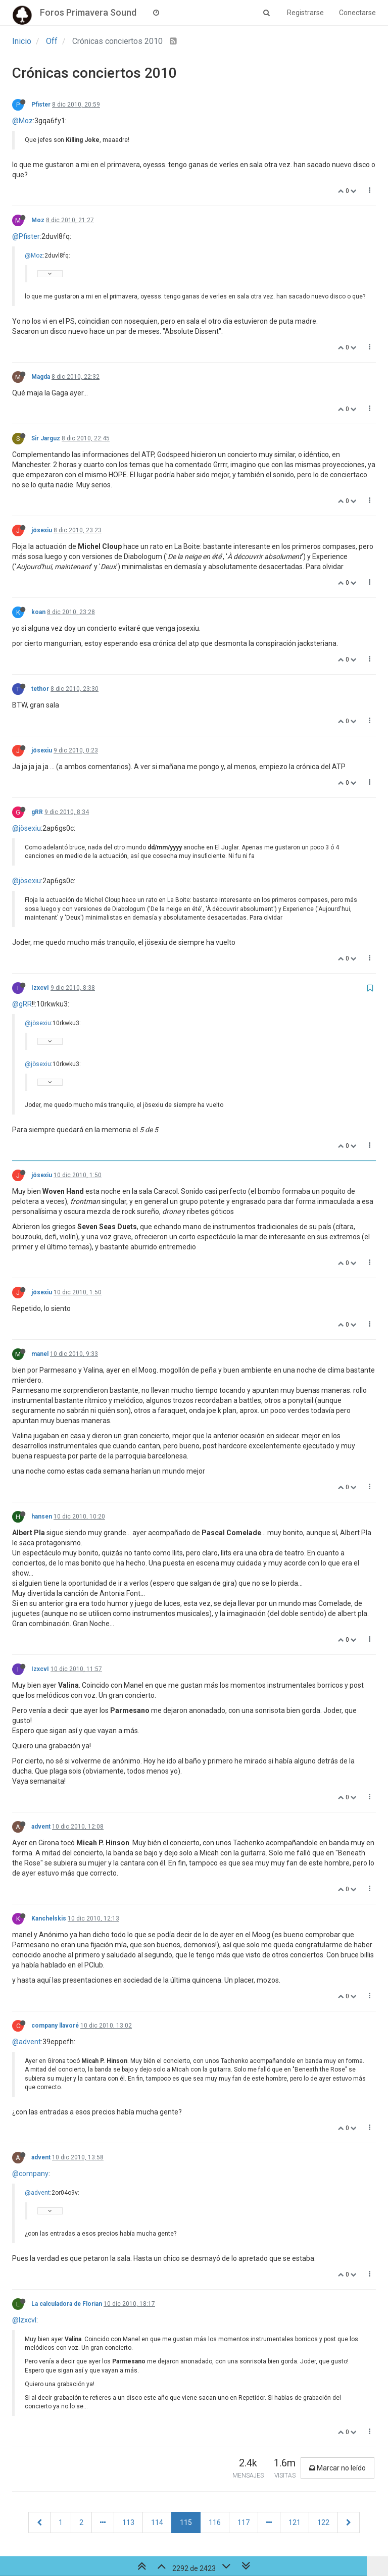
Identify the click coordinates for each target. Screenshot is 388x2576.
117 (243, 2522)
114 (157, 2522)
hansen (41, 1516)
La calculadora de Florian (66, 2303)
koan (38, 612)
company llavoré (55, 2025)
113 (128, 2522)
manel (39, 1353)
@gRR (22, 1004)
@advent (26, 2042)
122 (323, 2522)
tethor (40, 688)
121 (294, 2522)
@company (30, 2173)
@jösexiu (26, 828)
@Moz (22, 121)
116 (215, 2522)
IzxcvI (40, 987)
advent (41, 1826)
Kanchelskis (48, 1918)
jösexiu (41, 530)
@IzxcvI (24, 2320)
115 (186, 2522)
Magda (40, 376)
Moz (37, 220)
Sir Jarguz (45, 438)
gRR (37, 812)
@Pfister (26, 236)
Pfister (41, 104)
